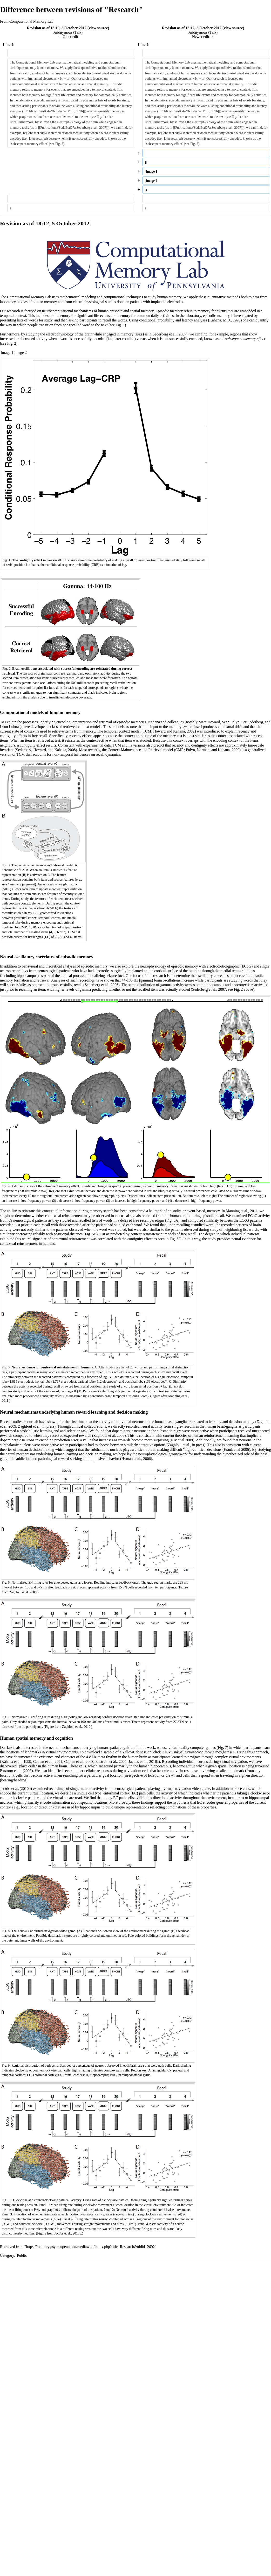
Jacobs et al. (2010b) (16, 1788)
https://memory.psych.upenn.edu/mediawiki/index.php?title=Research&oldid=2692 (90, 2247)
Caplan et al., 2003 (78, 1761)
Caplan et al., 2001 (47, 1761)
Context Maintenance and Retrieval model (140, 750)
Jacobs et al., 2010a (144, 1761)
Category (7, 2255)
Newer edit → (203, 37)
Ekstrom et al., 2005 (110, 1761)
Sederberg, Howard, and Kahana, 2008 (46, 750)
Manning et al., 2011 (241, 1211)
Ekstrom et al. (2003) (16, 1771)
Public (22, 2255)
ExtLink (172, 1752)
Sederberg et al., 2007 (169, 334)
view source (98, 28)
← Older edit (68, 37)
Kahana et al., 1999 (16, 1761)
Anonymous (62, 32)
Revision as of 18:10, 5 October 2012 (56, 28)
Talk (78, 32)
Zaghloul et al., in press (36, 1426)
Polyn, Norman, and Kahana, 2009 (212, 750)
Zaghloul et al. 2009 (108, 1435)
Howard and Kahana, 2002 (174, 731)
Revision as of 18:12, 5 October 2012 (191, 28)
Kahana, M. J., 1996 (224, 320)
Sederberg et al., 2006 (101, 985)
